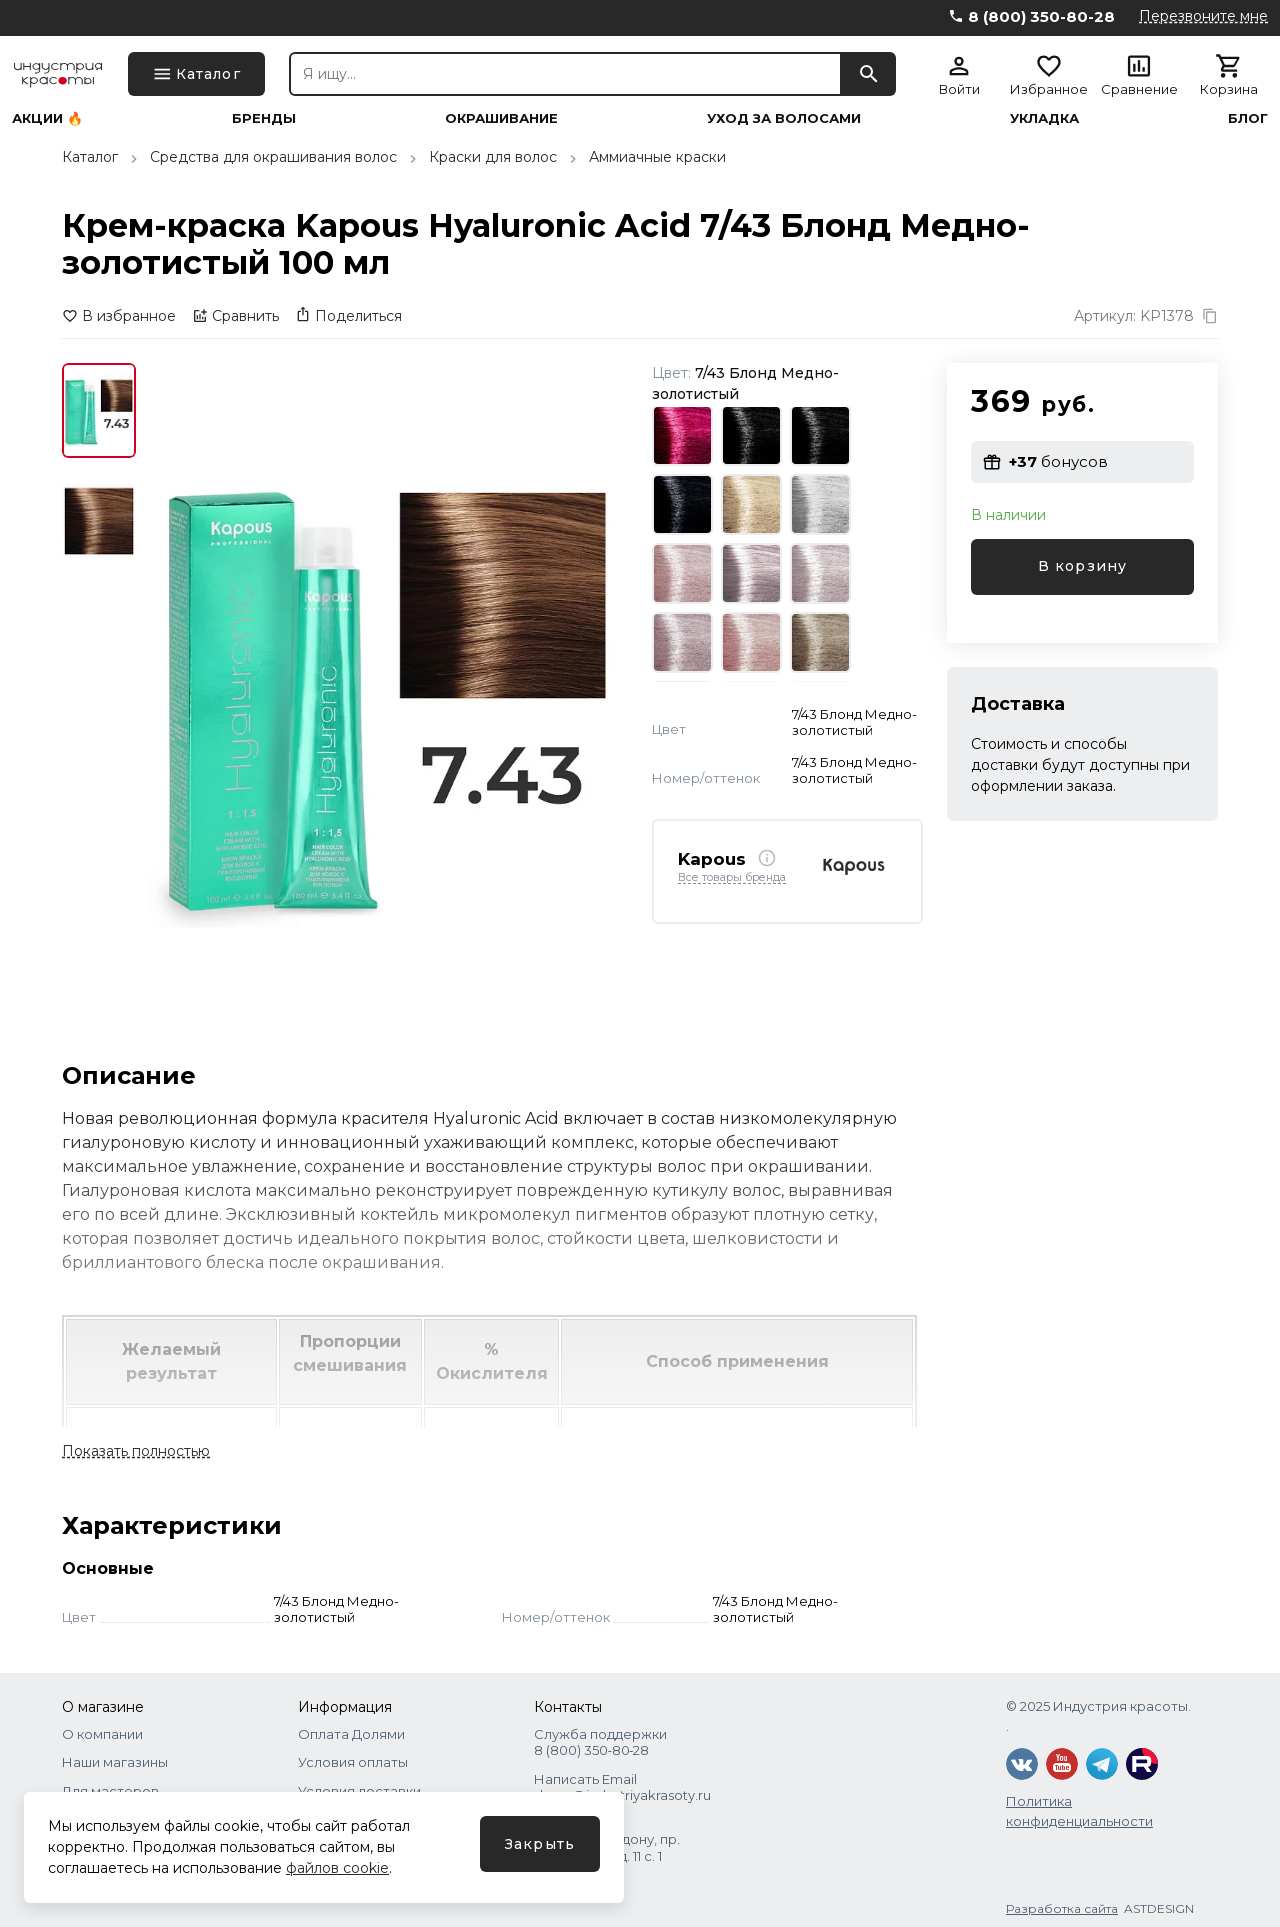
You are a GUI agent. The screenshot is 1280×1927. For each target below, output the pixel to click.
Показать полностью (136, 1451)
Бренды (264, 118)
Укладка (1044, 118)
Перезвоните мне (1203, 16)
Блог (1248, 118)
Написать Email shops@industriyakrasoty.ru (622, 1787)
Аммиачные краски (657, 157)
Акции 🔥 (47, 118)
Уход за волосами (784, 118)
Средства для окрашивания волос (273, 157)
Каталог (90, 157)
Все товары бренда (732, 878)
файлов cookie (337, 1868)
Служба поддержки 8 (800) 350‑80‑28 (600, 1742)
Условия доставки (359, 1791)
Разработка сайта (1062, 1908)
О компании (102, 1734)
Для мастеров (110, 1791)
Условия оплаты (353, 1762)
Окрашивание (501, 118)
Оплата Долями (351, 1734)
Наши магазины (115, 1762)
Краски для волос (493, 157)
